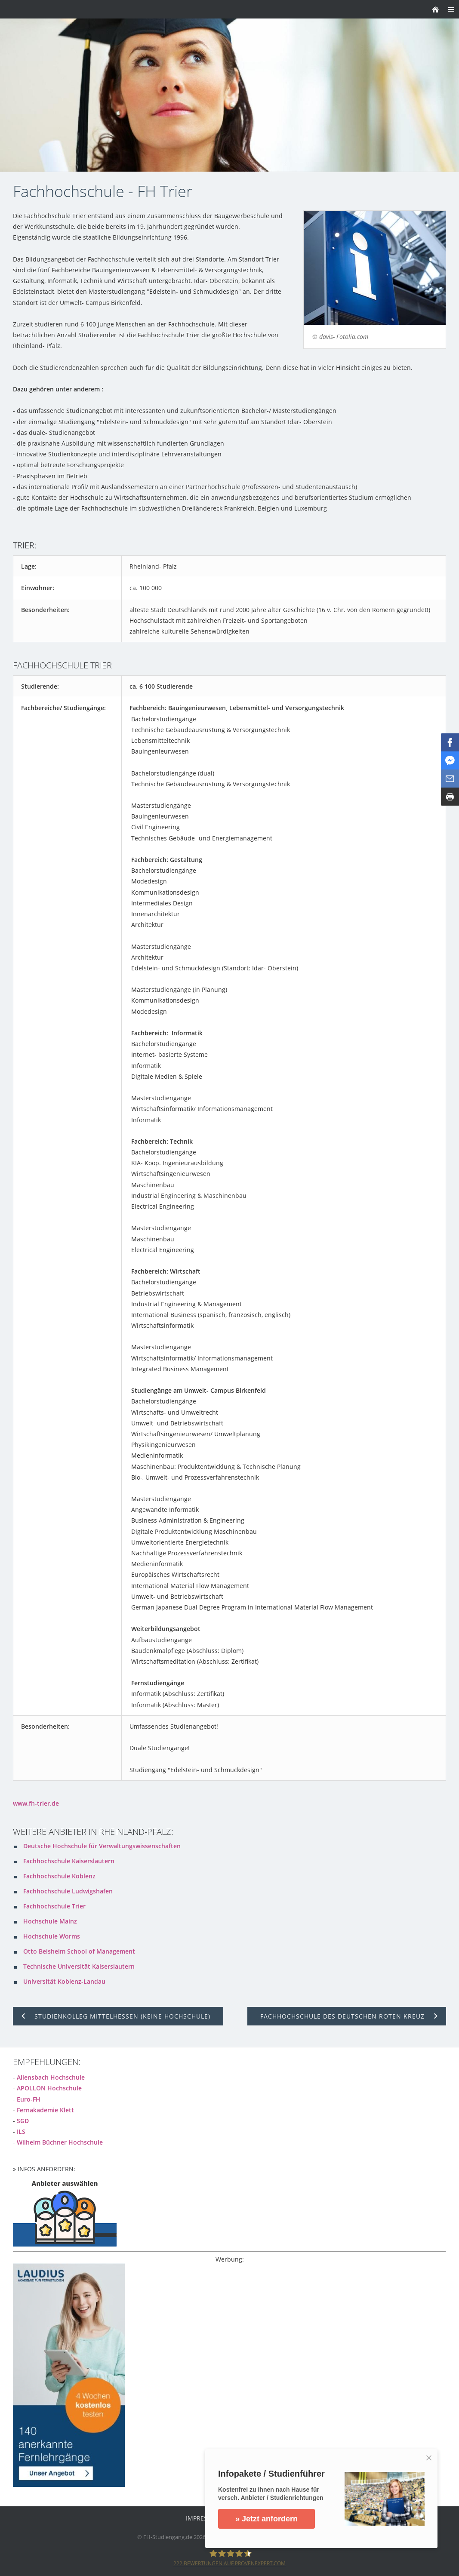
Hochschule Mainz (50, 1921)
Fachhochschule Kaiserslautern (68, 1861)
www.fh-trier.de (36, 1803)
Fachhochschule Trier (54, 1906)
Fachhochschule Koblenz (59, 1876)
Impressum (203, 2518)
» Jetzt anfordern (266, 2518)
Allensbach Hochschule (51, 2077)
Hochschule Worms (51, 1936)
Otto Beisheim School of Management (79, 1951)
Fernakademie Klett (45, 2110)
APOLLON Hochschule (49, 2088)
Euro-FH (28, 2099)
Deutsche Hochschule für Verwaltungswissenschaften (102, 1846)
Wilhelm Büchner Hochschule (60, 2142)
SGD (23, 2121)
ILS (21, 2131)
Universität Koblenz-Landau (64, 1981)
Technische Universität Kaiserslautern (79, 1966)
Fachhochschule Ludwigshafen (68, 1891)
